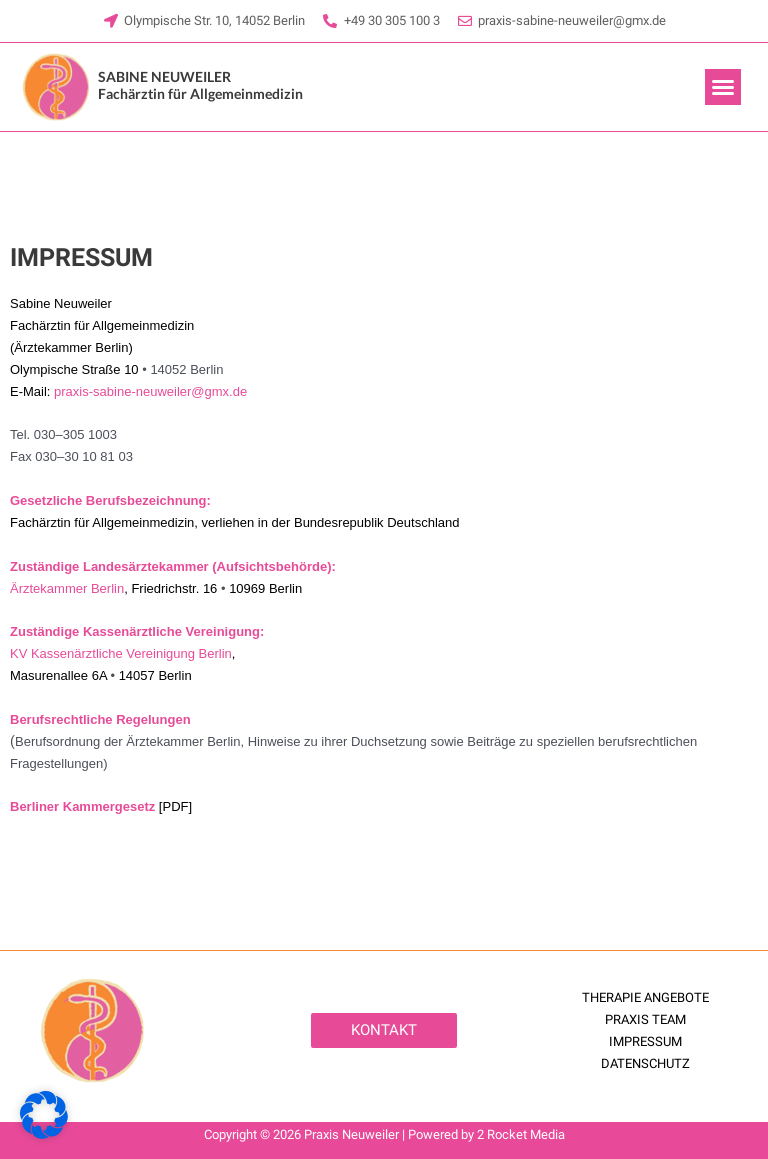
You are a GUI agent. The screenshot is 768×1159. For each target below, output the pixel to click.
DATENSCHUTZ (645, 1063)
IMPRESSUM (645, 1041)
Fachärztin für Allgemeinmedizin (200, 85)
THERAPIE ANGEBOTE (645, 997)
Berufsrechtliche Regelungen (100, 719)
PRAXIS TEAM (645, 1019)
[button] (723, 87)
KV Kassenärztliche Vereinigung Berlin (121, 653)
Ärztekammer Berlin (67, 588)
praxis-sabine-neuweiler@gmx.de (150, 391)
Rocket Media (526, 1134)
